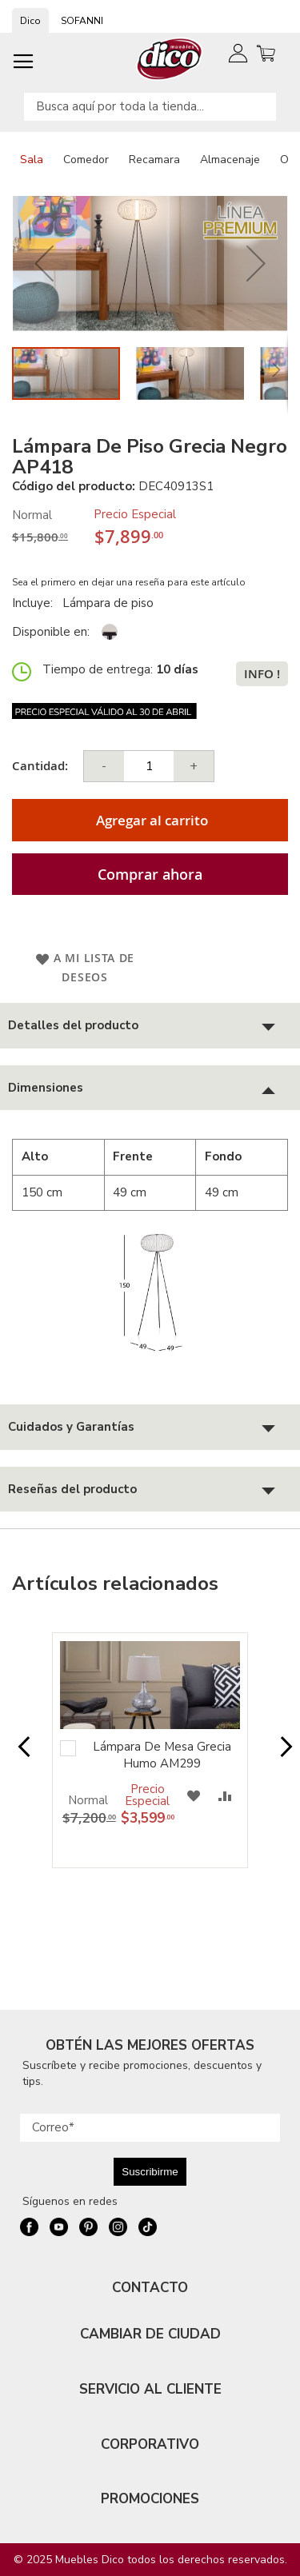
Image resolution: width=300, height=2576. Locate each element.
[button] (44, 263)
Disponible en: (51, 632)
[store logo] (170, 59)
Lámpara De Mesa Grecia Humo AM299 (162, 1755)
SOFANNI (82, 20)
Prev (19, 1754)
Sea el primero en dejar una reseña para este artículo (129, 582)
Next (281, 1754)
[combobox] (150, 107)
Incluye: (35, 603)
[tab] (150, 1025)
